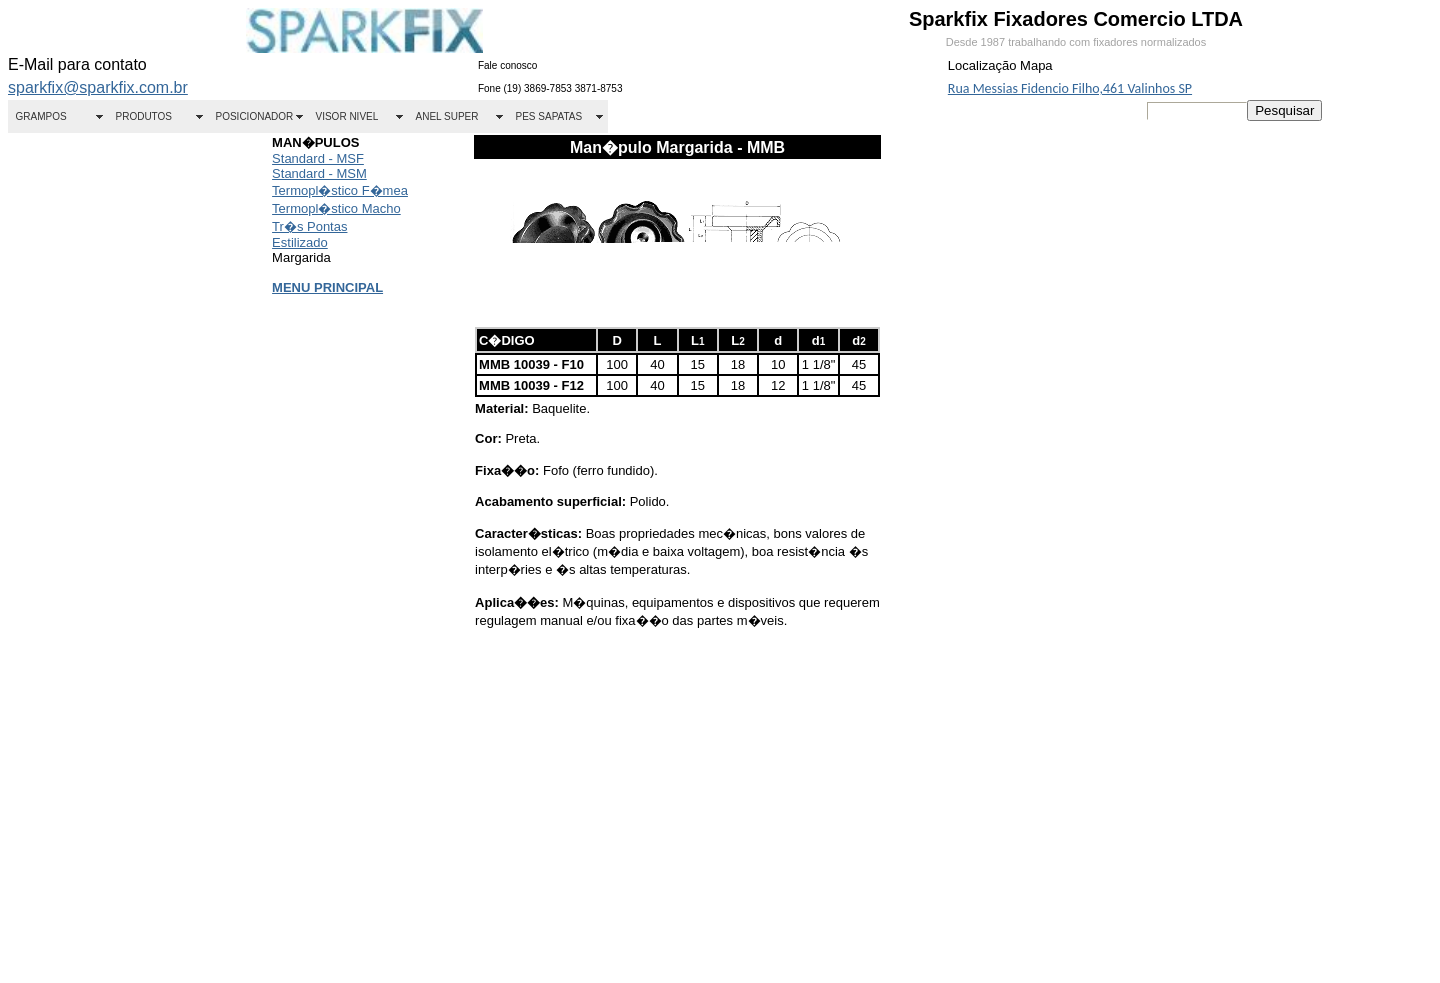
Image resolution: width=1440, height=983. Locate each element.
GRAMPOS (41, 116)
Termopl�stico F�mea (340, 190)
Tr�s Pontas (309, 226)
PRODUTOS (144, 116)
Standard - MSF (318, 158)
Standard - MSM (319, 173)
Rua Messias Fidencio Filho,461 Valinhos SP (1070, 88)
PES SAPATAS (549, 116)
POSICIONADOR (255, 116)
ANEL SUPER (447, 116)
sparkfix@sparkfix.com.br (98, 87)
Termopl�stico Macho (336, 208)
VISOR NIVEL (347, 116)
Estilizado (300, 242)
